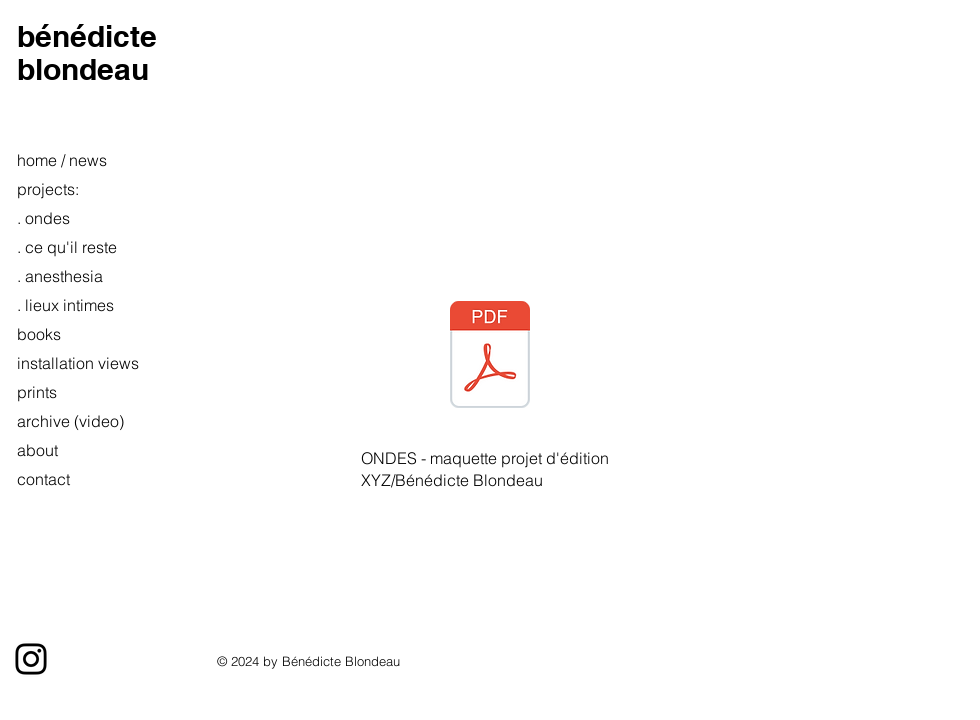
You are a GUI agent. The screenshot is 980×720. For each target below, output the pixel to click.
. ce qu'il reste (67, 247)
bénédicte (87, 36)
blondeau (83, 69)
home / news (62, 160)
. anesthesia (60, 276)
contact (43, 479)
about (37, 450)
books (39, 334)
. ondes (43, 218)
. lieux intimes (65, 305)
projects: (48, 189)
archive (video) (68, 421)
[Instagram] (31, 659)
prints (37, 392)
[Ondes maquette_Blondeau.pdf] (490, 357)
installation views (68, 363)
